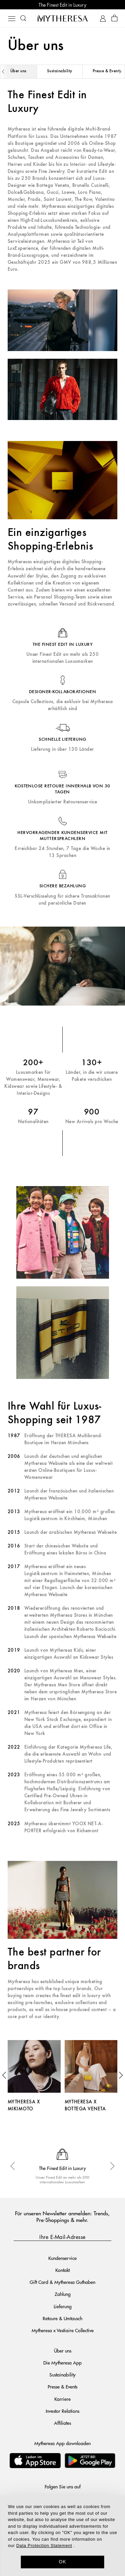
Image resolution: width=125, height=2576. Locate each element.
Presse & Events (62, 2386)
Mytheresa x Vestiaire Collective (63, 2330)
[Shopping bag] (114, 18)
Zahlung (63, 2294)
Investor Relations (62, 2410)
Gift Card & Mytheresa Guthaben (62, 2282)
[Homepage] (63, 18)
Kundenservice (62, 2258)
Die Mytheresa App (62, 2362)
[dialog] (62, 2535)
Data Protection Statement (44, 2545)
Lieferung (63, 2306)
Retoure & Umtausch (62, 2318)
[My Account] (103, 18)
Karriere (62, 2398)
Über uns (18, 71)
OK (62, 2561)
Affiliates (62, 2422)
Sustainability (59, 71)
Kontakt (62, 2270)
